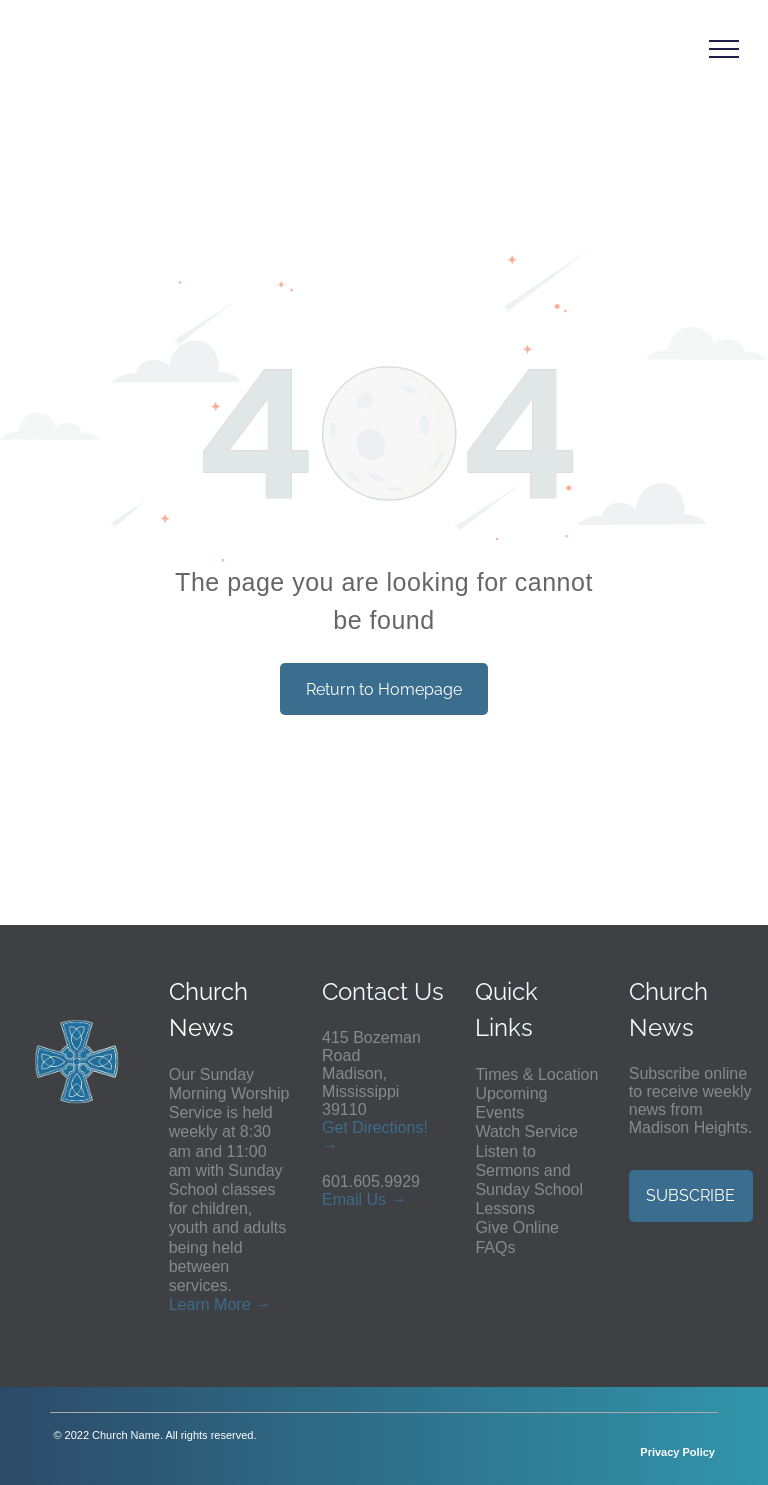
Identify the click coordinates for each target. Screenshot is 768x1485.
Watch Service (526, 1131)
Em (334, 1199)
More (232, 1304)
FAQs (495, 1247)
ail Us (366, 1199)
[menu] (724, 49)
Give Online (517, 1227)
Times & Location (536, 1074)
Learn (189, 1304)
